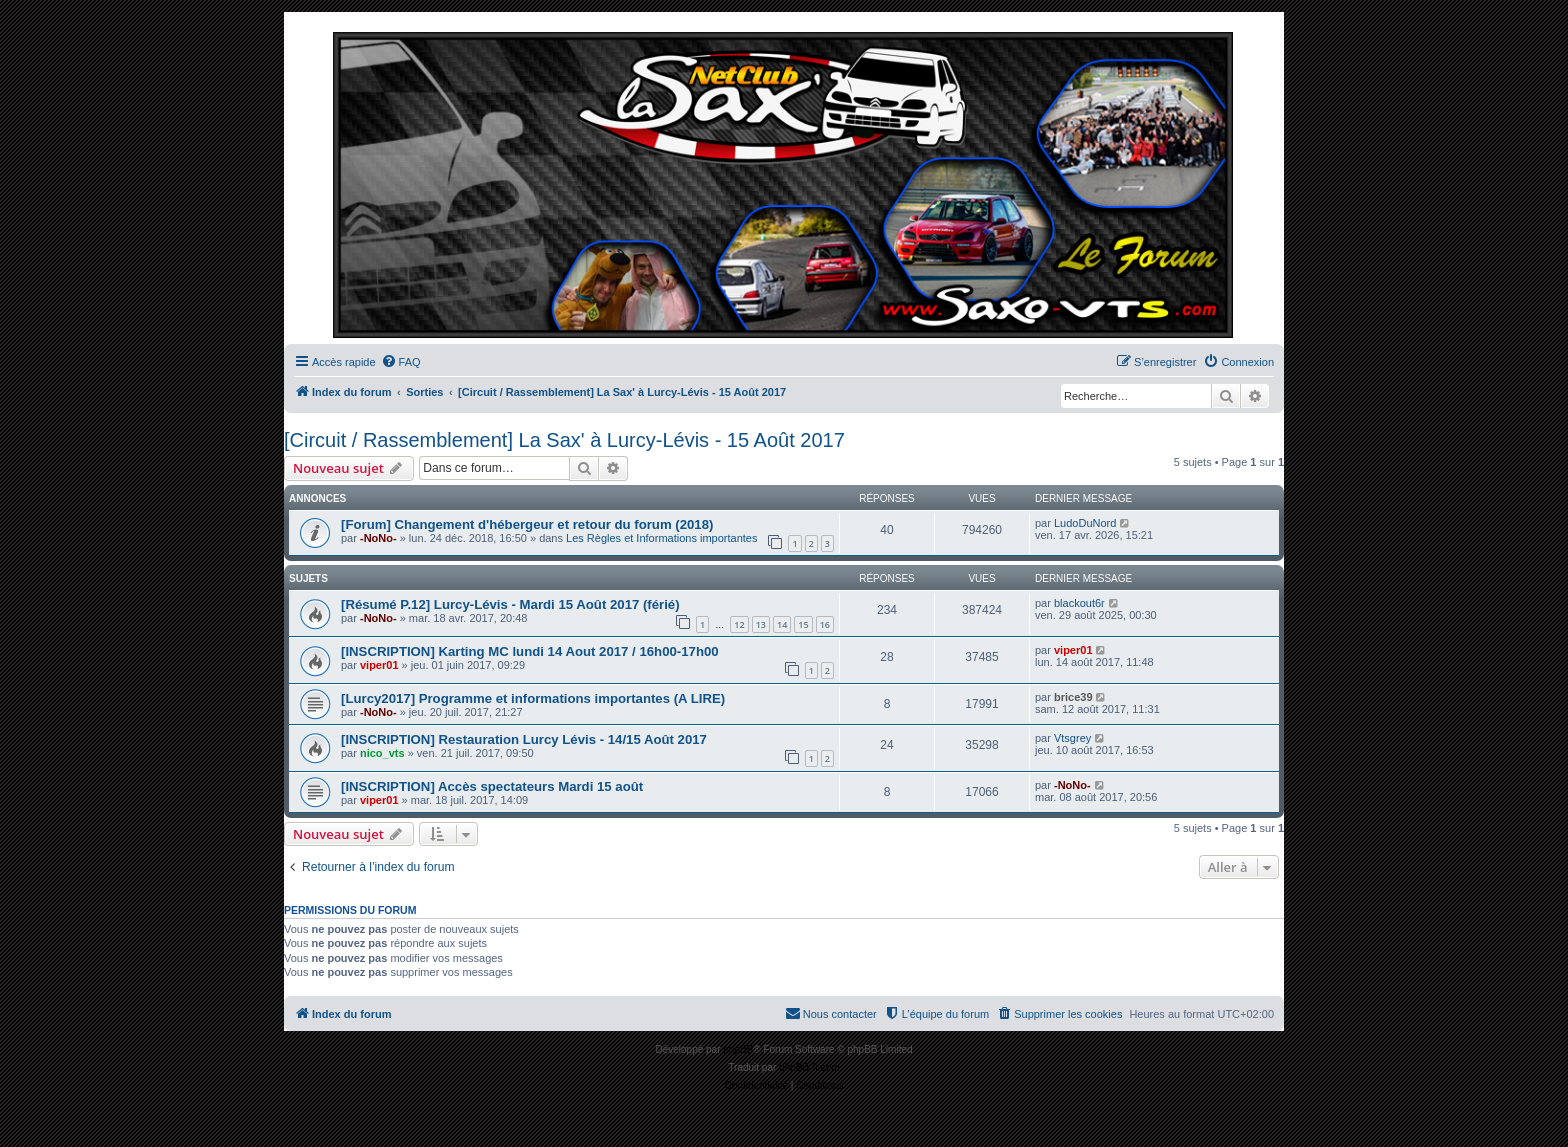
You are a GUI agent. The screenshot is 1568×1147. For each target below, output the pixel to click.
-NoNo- (378, 538)
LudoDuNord (1085, 523)
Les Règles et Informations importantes (661, 538)
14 (782, 624)
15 (803, 624)
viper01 (379, 665)
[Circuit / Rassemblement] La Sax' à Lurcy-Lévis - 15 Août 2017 (564, 440)
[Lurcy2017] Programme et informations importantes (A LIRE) (533, 698)
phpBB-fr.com (809, 1067)
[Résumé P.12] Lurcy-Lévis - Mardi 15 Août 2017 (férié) (510, 604)
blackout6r (1079, 603)
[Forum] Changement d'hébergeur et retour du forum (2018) (527, 524)
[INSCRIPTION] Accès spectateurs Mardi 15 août (492, 786)
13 (761, 624)
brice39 (1073, 697)
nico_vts (382, 753)
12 (739, 624)
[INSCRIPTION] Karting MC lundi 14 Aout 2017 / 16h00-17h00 (530, 651)
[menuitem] (401, 362)
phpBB (738, 1049)
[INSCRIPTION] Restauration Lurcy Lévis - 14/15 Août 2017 (524, 739)
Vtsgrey (1072, 738)
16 (825, 624)
